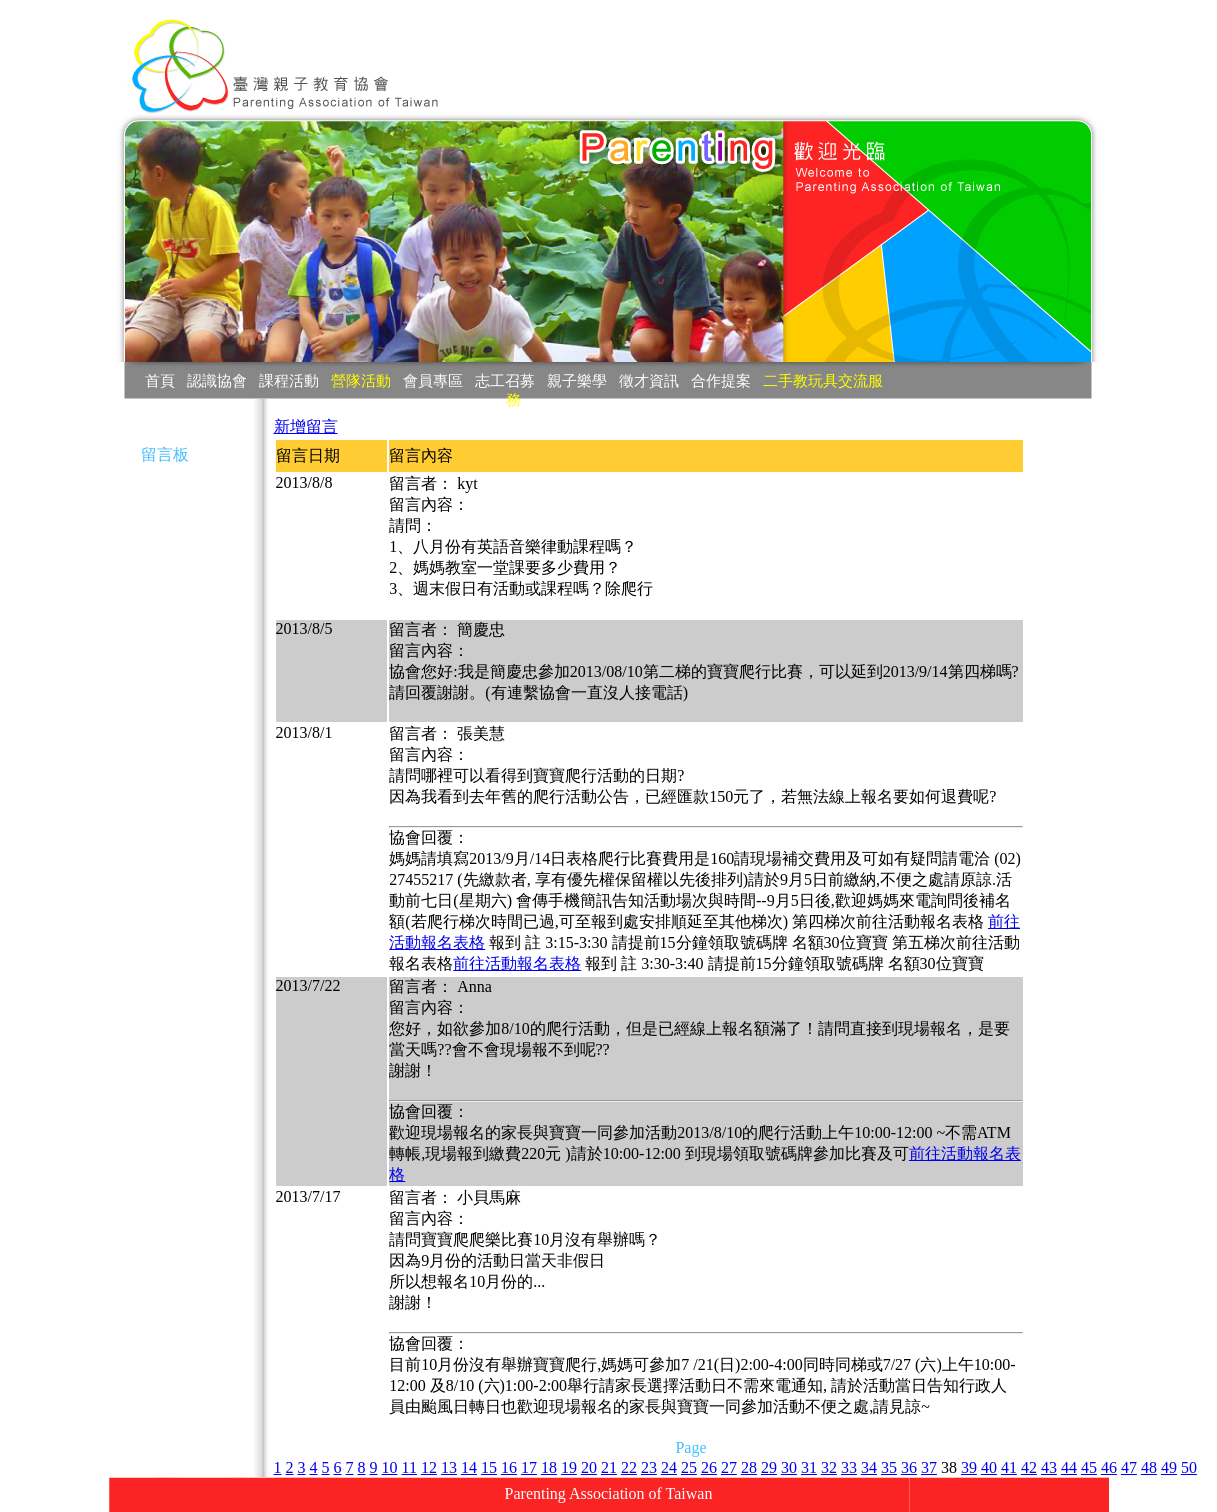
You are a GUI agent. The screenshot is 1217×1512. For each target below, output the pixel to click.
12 (429, 1467)
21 (609, 1467)
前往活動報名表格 (517, 963)
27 (729, 1467)
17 (529, 1467)
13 (449, 1467)
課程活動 (289, 380)
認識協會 (217, 380)
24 (669, 1467)
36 (909, 1467)
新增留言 (306, 426)
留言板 (165, 454)
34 (869, 1467)
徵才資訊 (649, 380)
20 (589, 1467)
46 (1109, 1467)
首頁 (160, 380)
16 (509, 1467)
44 (1069, 1467)
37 (929, 1467)
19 (569, 1467)
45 (1089, 1467)
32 (829, 1467)
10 (390, 1467)
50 (1189, 1467)
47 (1129, 1467)
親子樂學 (577, 380)
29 (769, 1467)
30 (789, 1467)
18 (549, 1467)
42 (1029, 1467)
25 (689, 1467)
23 (649, 1467)
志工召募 (505, 380)
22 (629, 1467)
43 (1049, 1467)
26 (709, 1467)
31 (809, 1467)
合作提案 (721, 380)
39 (969, 1467)
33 (849, 1467)
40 (989, 1467)
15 (489, 1467)
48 (1149, 1467)
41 (1009, 1467)
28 (749, 1467)
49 (1169, 1467)
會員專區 (433, 380)
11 (409, 1467)
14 (469, 1467)
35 (889, 1467)
